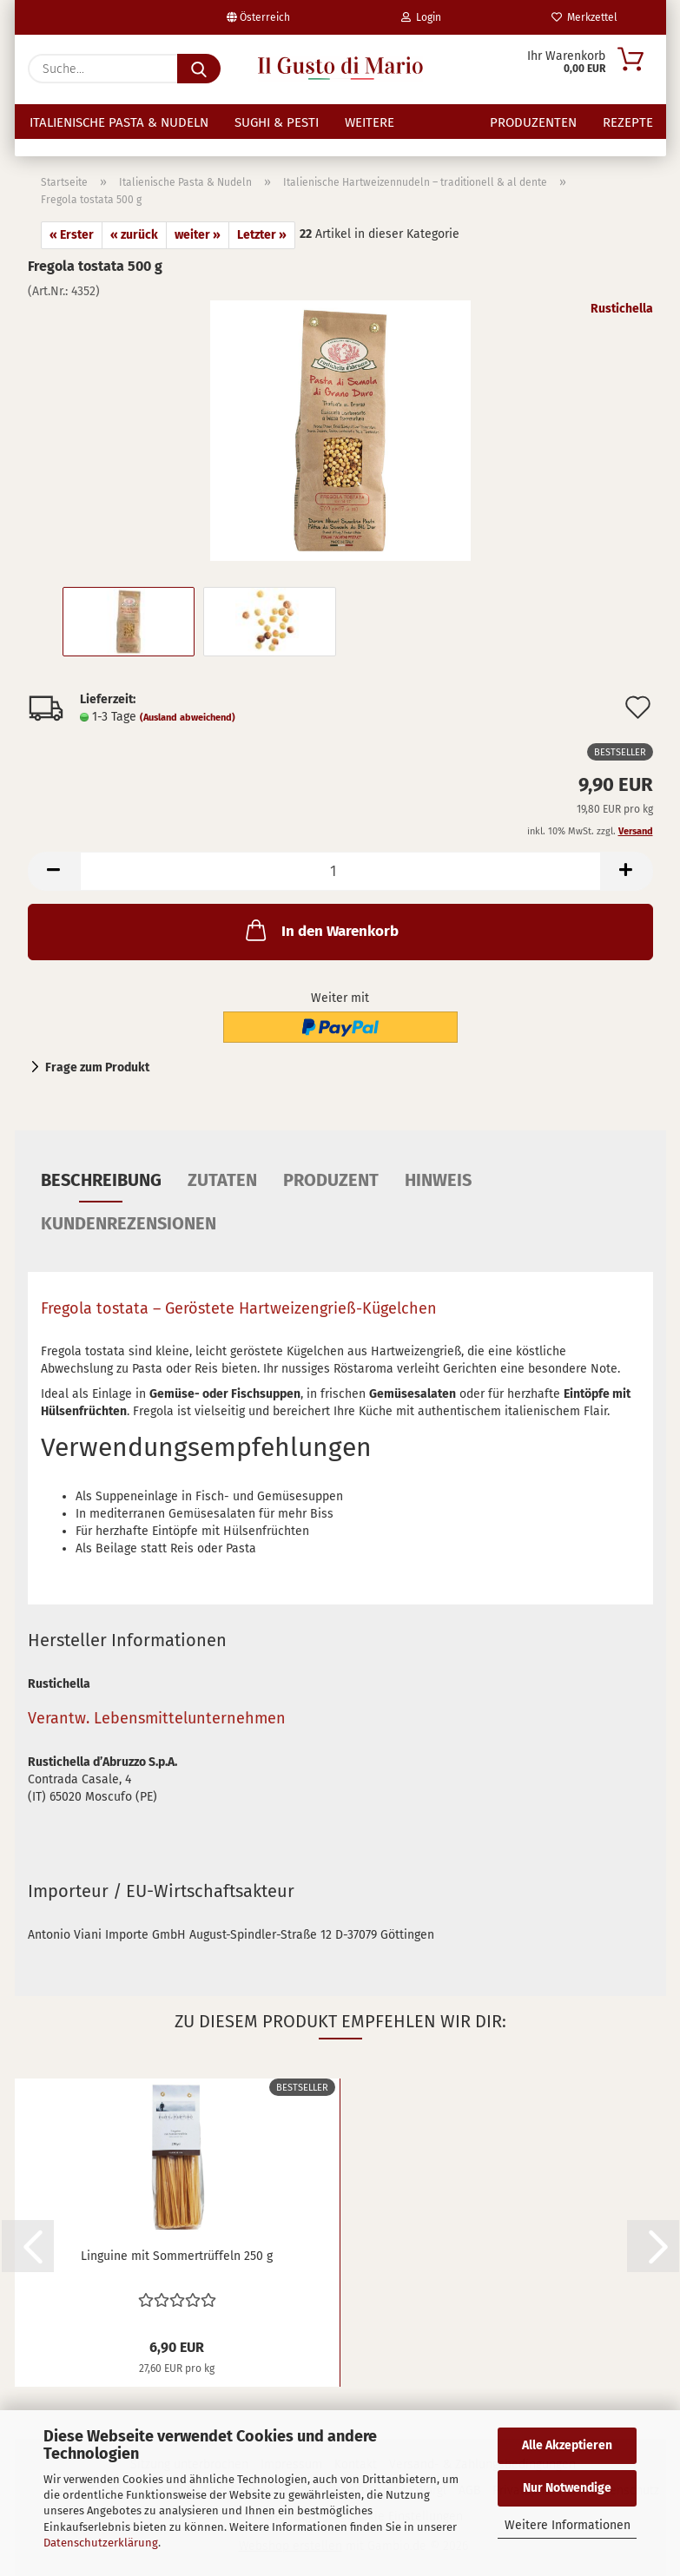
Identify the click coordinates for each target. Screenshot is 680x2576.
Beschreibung (101, 1179)
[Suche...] (199, 68)
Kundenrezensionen (128, 1223)
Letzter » (262, 234)
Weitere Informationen (567, 2525)
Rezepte (628, 122)
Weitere (369, 122)
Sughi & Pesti (276, 122)
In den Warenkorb (320, 930)
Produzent (331, 1179)
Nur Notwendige (567, 2487)
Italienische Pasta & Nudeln (119, 122)
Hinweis (438, 1179)
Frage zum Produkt (97, 1067)
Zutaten (222, 1179)
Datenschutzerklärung (100, 2542)
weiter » (198, 234)
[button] (54, 871)
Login (421, 17)
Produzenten (533, 122)
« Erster (72, 234)
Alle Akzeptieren (567, 2445)
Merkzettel (584, 17)
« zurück (134, 234)
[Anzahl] (340, 871)
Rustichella (622, 308)
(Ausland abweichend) (187, 717)
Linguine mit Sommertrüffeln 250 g (177, 2256)
